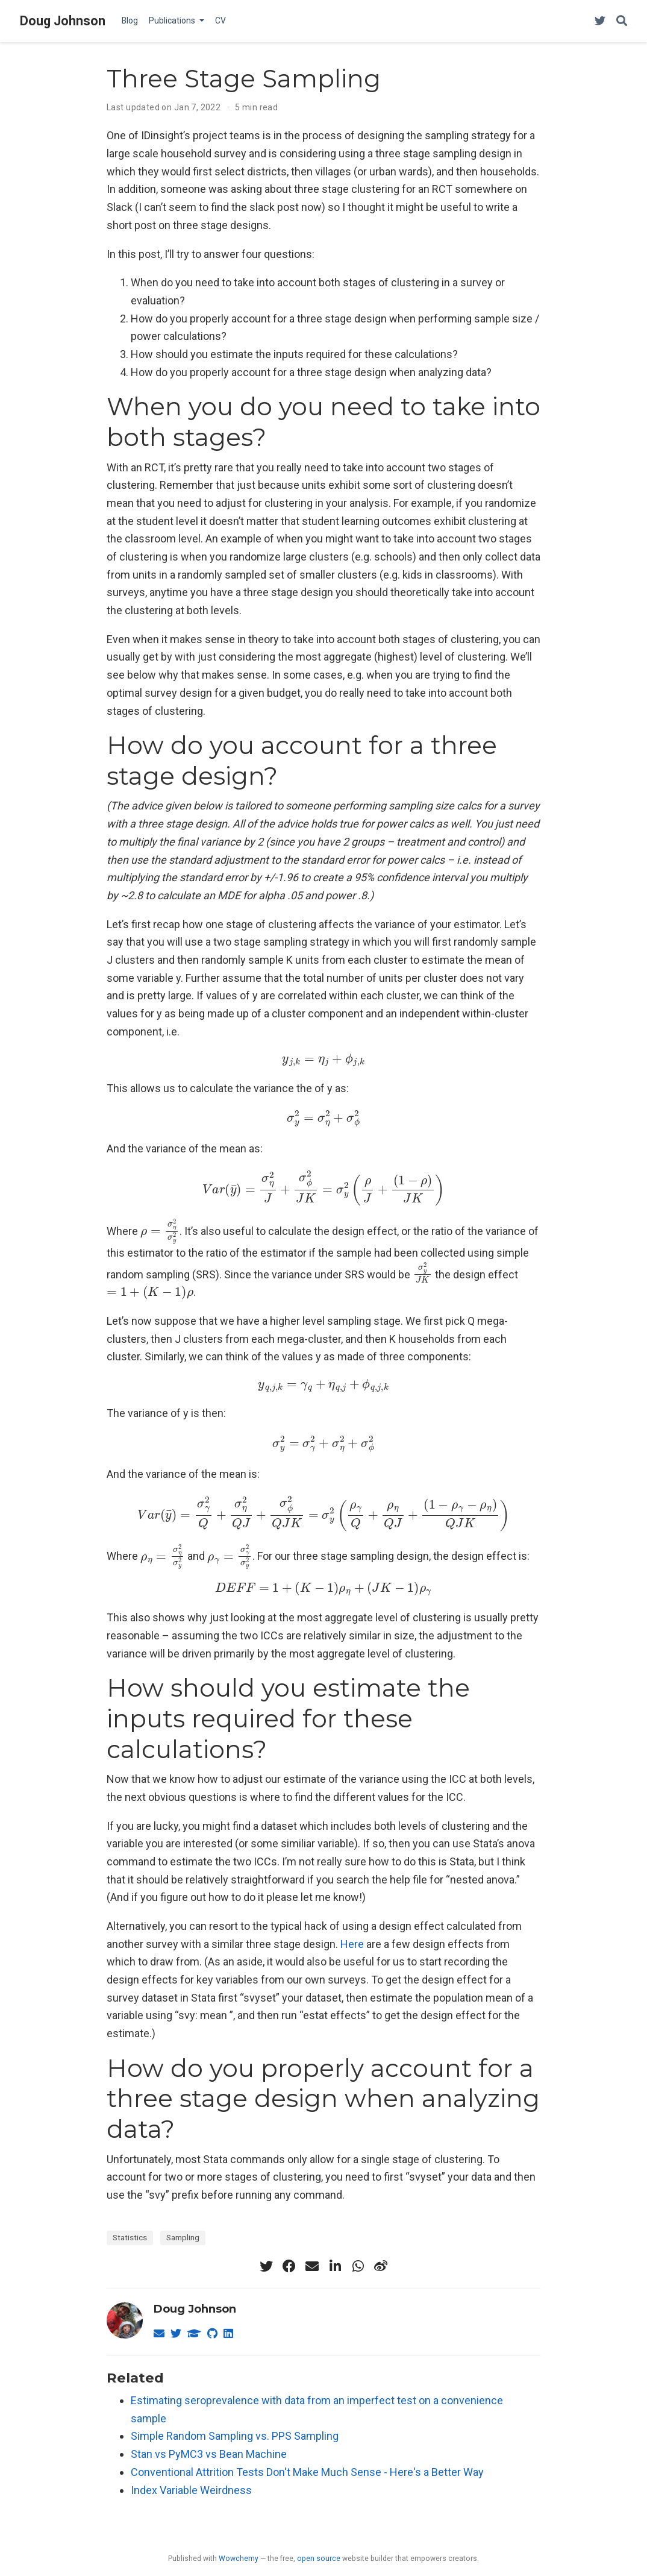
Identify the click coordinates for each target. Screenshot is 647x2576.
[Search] (621, 21)
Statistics (130, 2237)
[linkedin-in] (335, 2266)
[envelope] (312, 2266)
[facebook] (289, 2266)
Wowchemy (238, 2558)
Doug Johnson (62, 20)
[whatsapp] (358, 2266)
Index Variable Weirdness (191, 2490)
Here (352, 1944)
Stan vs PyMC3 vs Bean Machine (209, 2454)
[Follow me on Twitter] (600, 21)
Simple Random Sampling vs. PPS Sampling (235, 2436)
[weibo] (381, 2266)
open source (318, 2558)
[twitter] (266, 2266)
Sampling (182, 2237)
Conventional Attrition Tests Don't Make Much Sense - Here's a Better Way (307, 2472)
